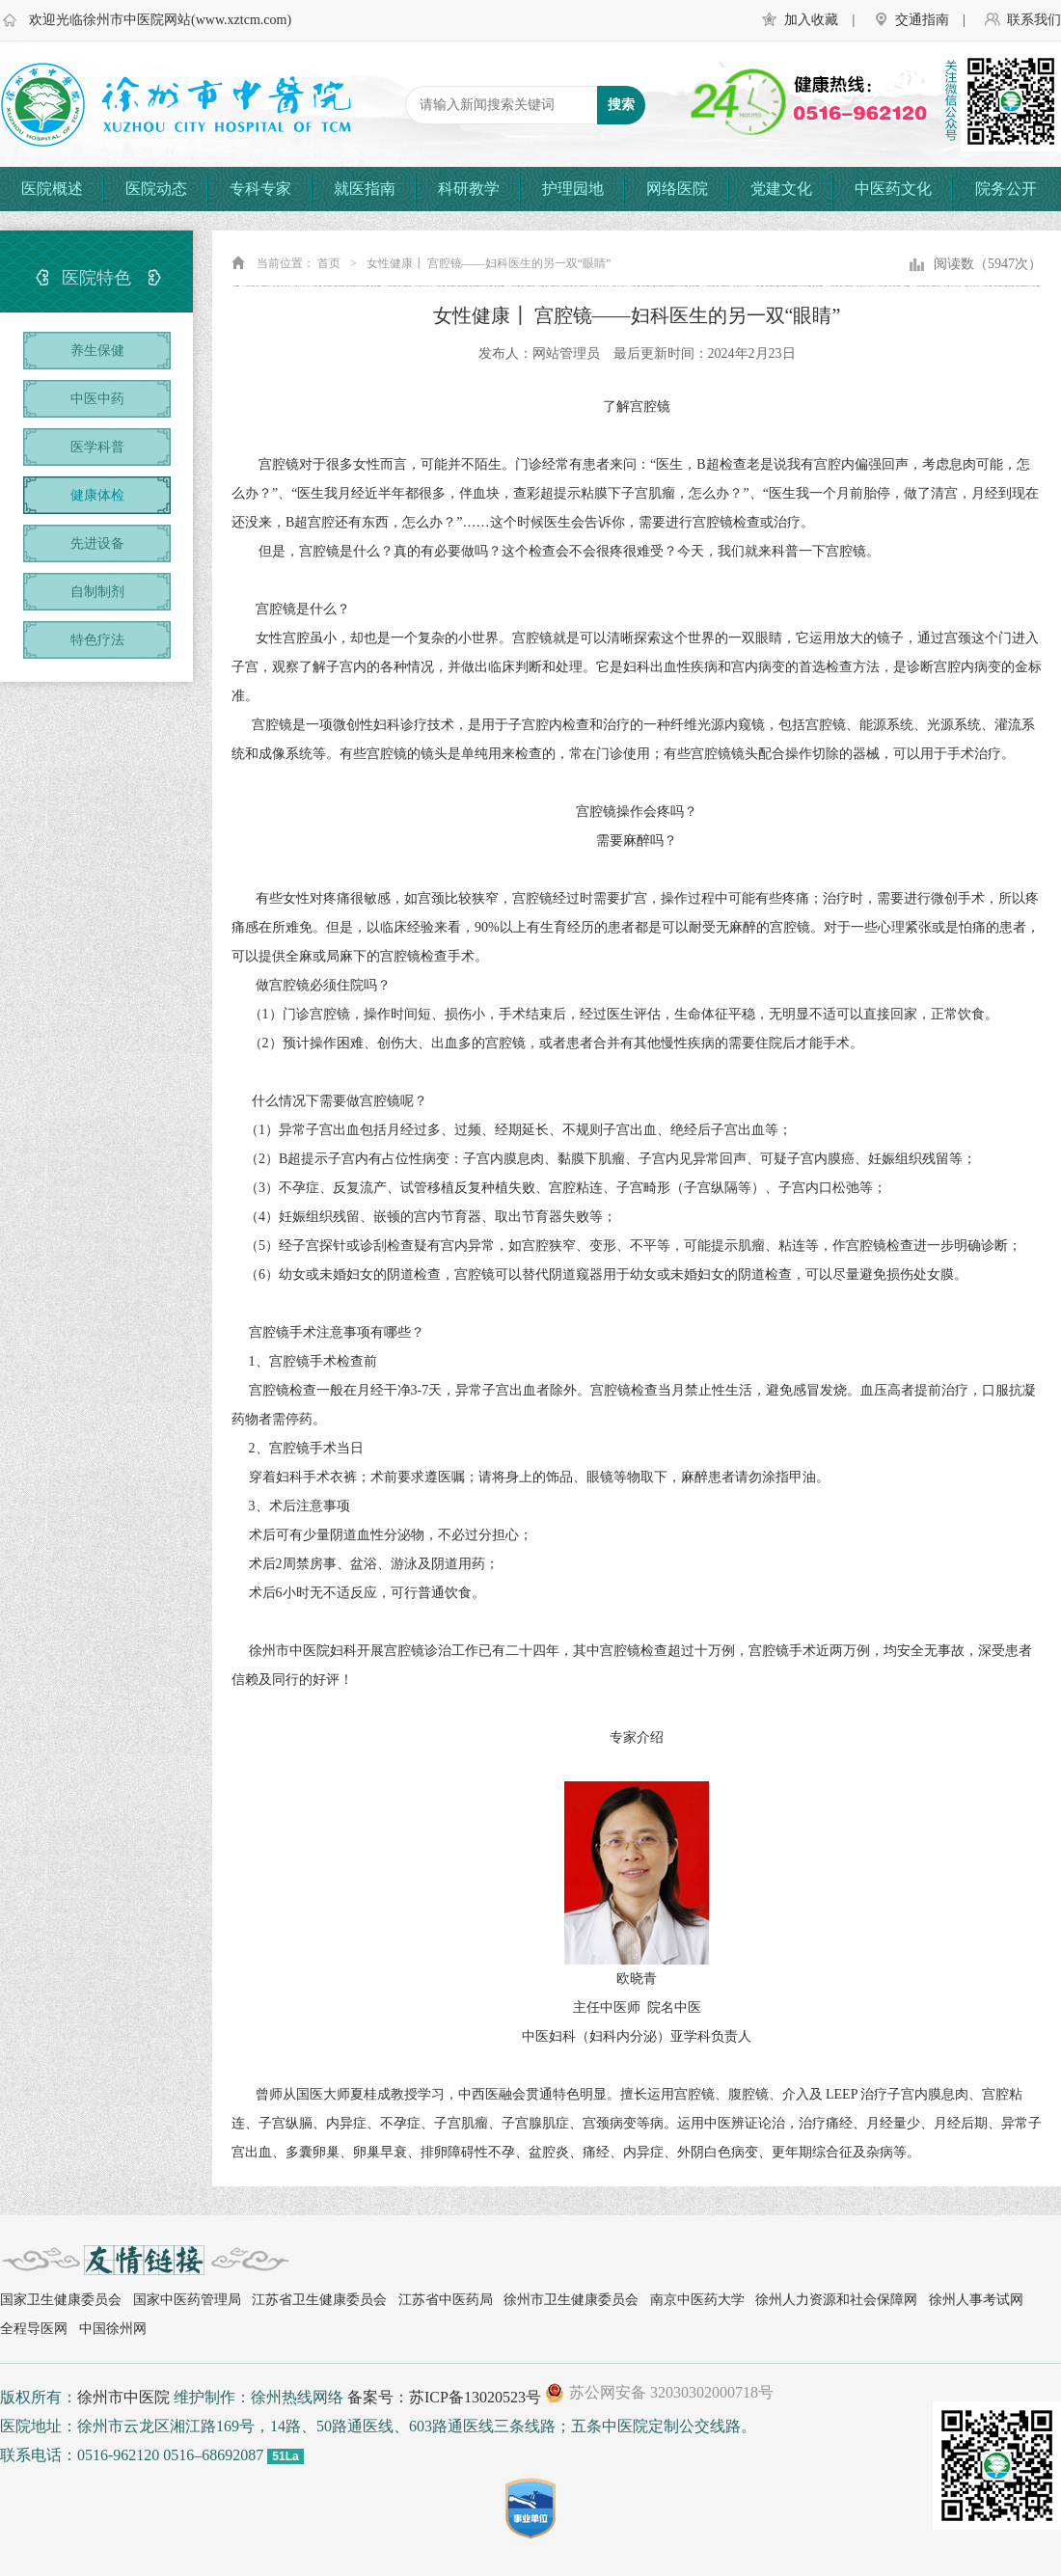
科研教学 (469, 188)
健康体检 (97, 495)
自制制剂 (97, 591)
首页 (328, 263)
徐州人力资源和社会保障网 (836, 2299)
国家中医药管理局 (187, 2299)
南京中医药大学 (697, 2299)
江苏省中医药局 (445, 2299)
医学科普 (97, 447)
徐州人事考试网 (976, 2299)
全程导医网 (34, 2328)
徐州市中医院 (123, 2397)
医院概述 (52, 188)
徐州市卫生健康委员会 (571, 2299)
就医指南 (364, 188)
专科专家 (260, 188)
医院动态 (156, 188)
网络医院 (677, 188)
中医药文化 (893, 188)
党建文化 (781, 188)
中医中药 (97, 399)
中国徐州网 (113, 2328)
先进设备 (97, 543)
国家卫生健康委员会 (61, 2299)
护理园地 (573, 188)
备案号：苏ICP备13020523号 (444, 2397)
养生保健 (97, 350)
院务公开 (1006, 188)
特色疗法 (97, 640)
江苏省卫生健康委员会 (319, 2299)
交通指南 (922, 20)
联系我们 (1034, 20)
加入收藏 (811, 20)
